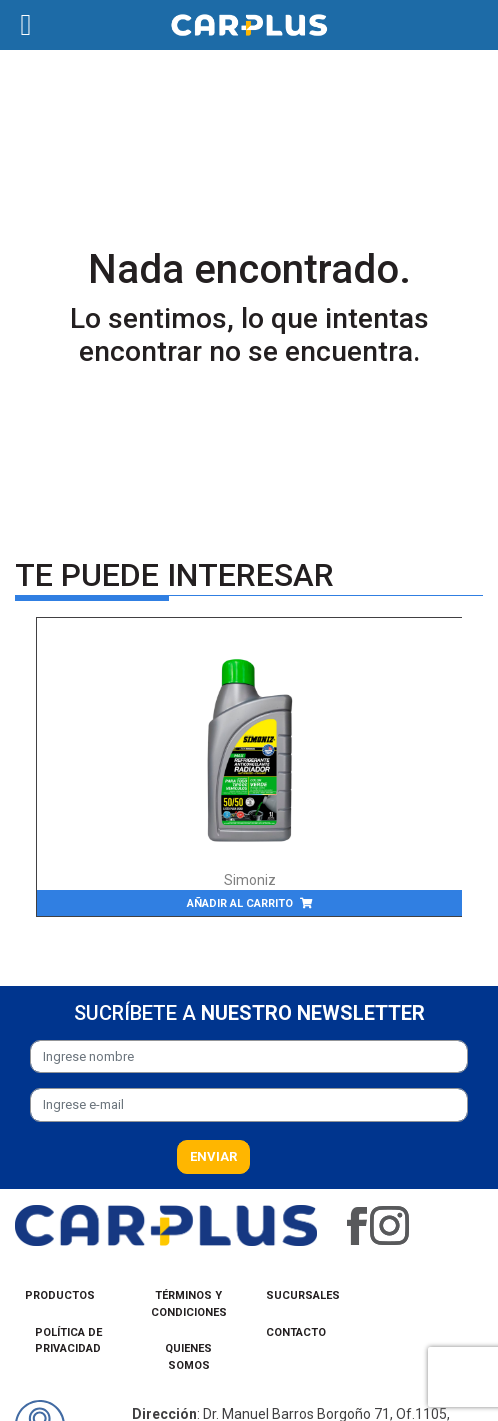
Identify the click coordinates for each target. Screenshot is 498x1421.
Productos (60, 1295)
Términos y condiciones (189, 1304)
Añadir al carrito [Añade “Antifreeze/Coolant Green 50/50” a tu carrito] (240, 903)
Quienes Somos (188, 1357)
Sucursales (303, 1295)
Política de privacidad (68, 1341)
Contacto (296, 1332)
